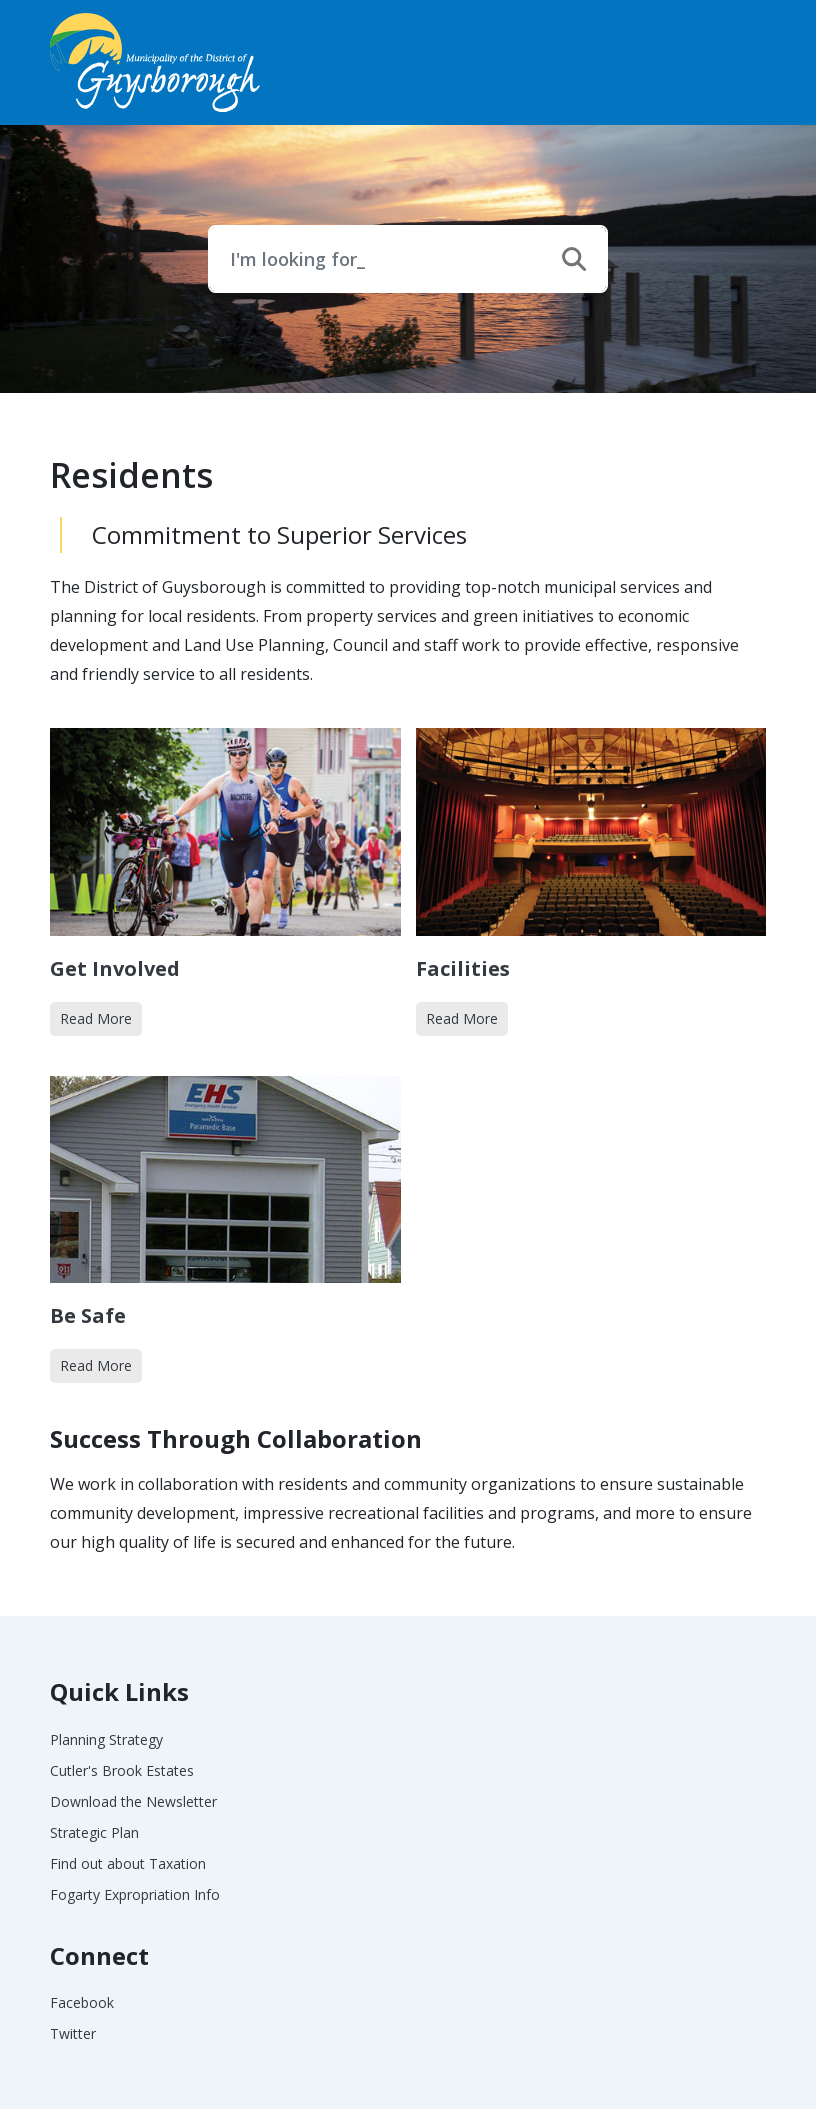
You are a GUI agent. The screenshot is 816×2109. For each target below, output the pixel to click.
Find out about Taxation (128, 1863)
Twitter (73, 2033)
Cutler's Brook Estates (122, 1770)
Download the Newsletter (133, 1801)
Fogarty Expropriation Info (135, 1894)
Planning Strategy (106, 1739)
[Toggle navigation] (743, 62)
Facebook (82, 2002)
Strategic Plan (94, 1832)
